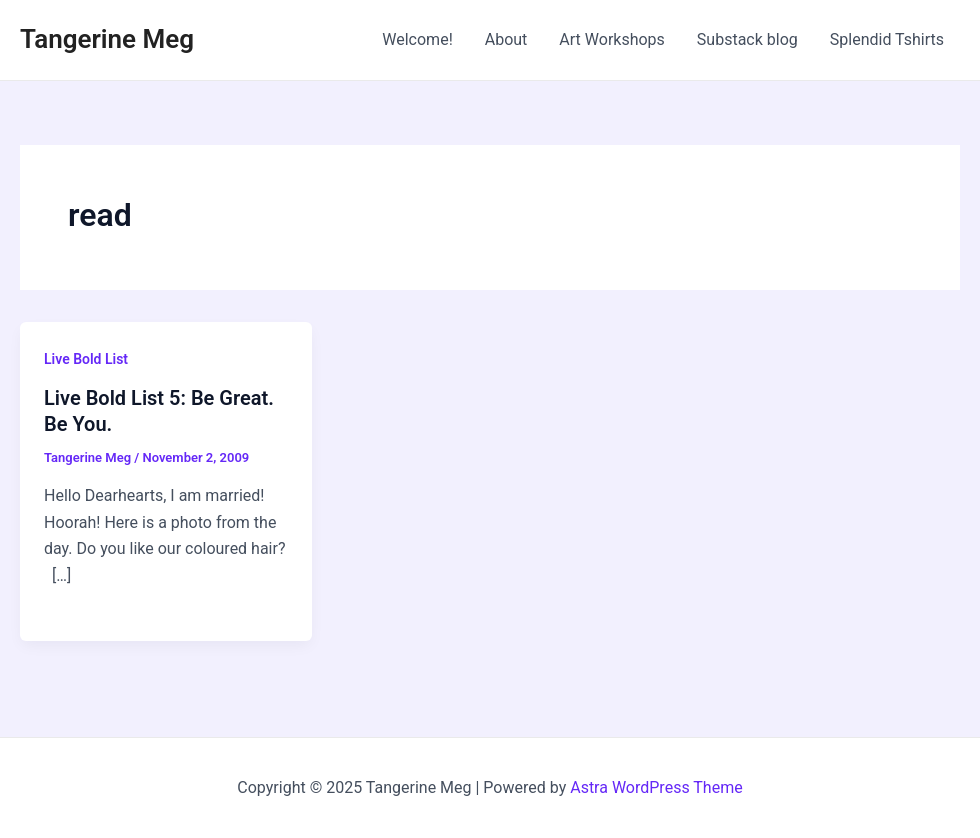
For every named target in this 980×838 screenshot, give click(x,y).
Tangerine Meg (107, 39)
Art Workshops (612, 39)
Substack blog (747, 39)
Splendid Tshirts (887, 39)
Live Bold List (86, 359)
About (506, 39)
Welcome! (417, 39)
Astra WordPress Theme (656, 787)
